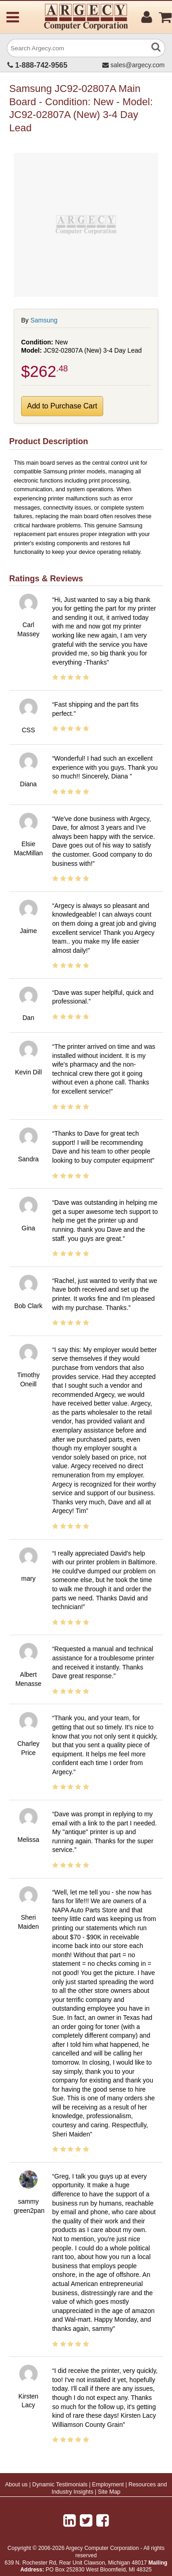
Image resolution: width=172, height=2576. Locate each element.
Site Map (109, 2492)
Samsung (43, 320)
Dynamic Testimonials (60, 2484)
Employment (108, 2484)
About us (16, 2484)
